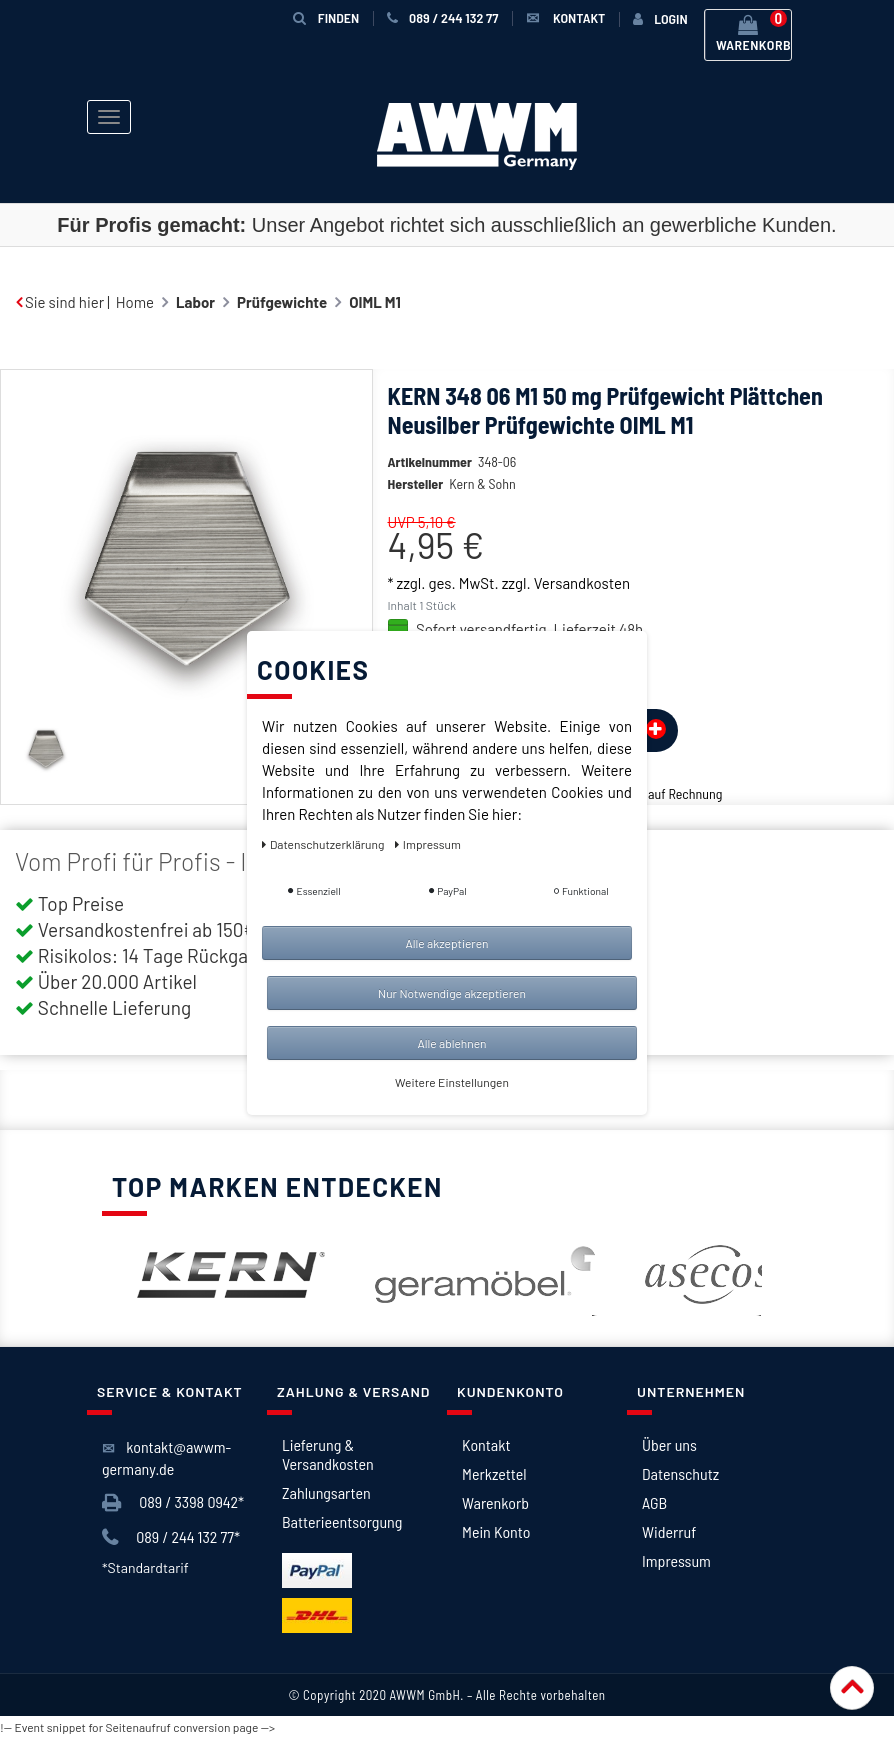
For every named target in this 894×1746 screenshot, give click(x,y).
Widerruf (669, 1531)
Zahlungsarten (326, 1492)
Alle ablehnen (451, 1043)
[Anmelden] (660, 19)
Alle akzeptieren (446, 943)
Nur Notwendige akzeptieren (452, 993)
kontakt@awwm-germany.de (166, 1457)
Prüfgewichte (282, 302)
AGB (654, 1502)
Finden (326, 17)
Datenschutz (680, 1473)
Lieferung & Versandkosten (328, 1454)
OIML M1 (375, 302)
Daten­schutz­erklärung (324, 844)
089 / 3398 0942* (173, 1502)
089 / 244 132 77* (171, 1537)
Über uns (669, 1444)
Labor (195, 302)
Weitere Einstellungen (452, 1082)
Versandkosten (582, 583)
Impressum (676, 1560)
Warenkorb (495, 1502)
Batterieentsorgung (342, 1521)
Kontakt (486, 1444)
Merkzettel (494, 1473)
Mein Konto (496, 1531)
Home (135, 302)
